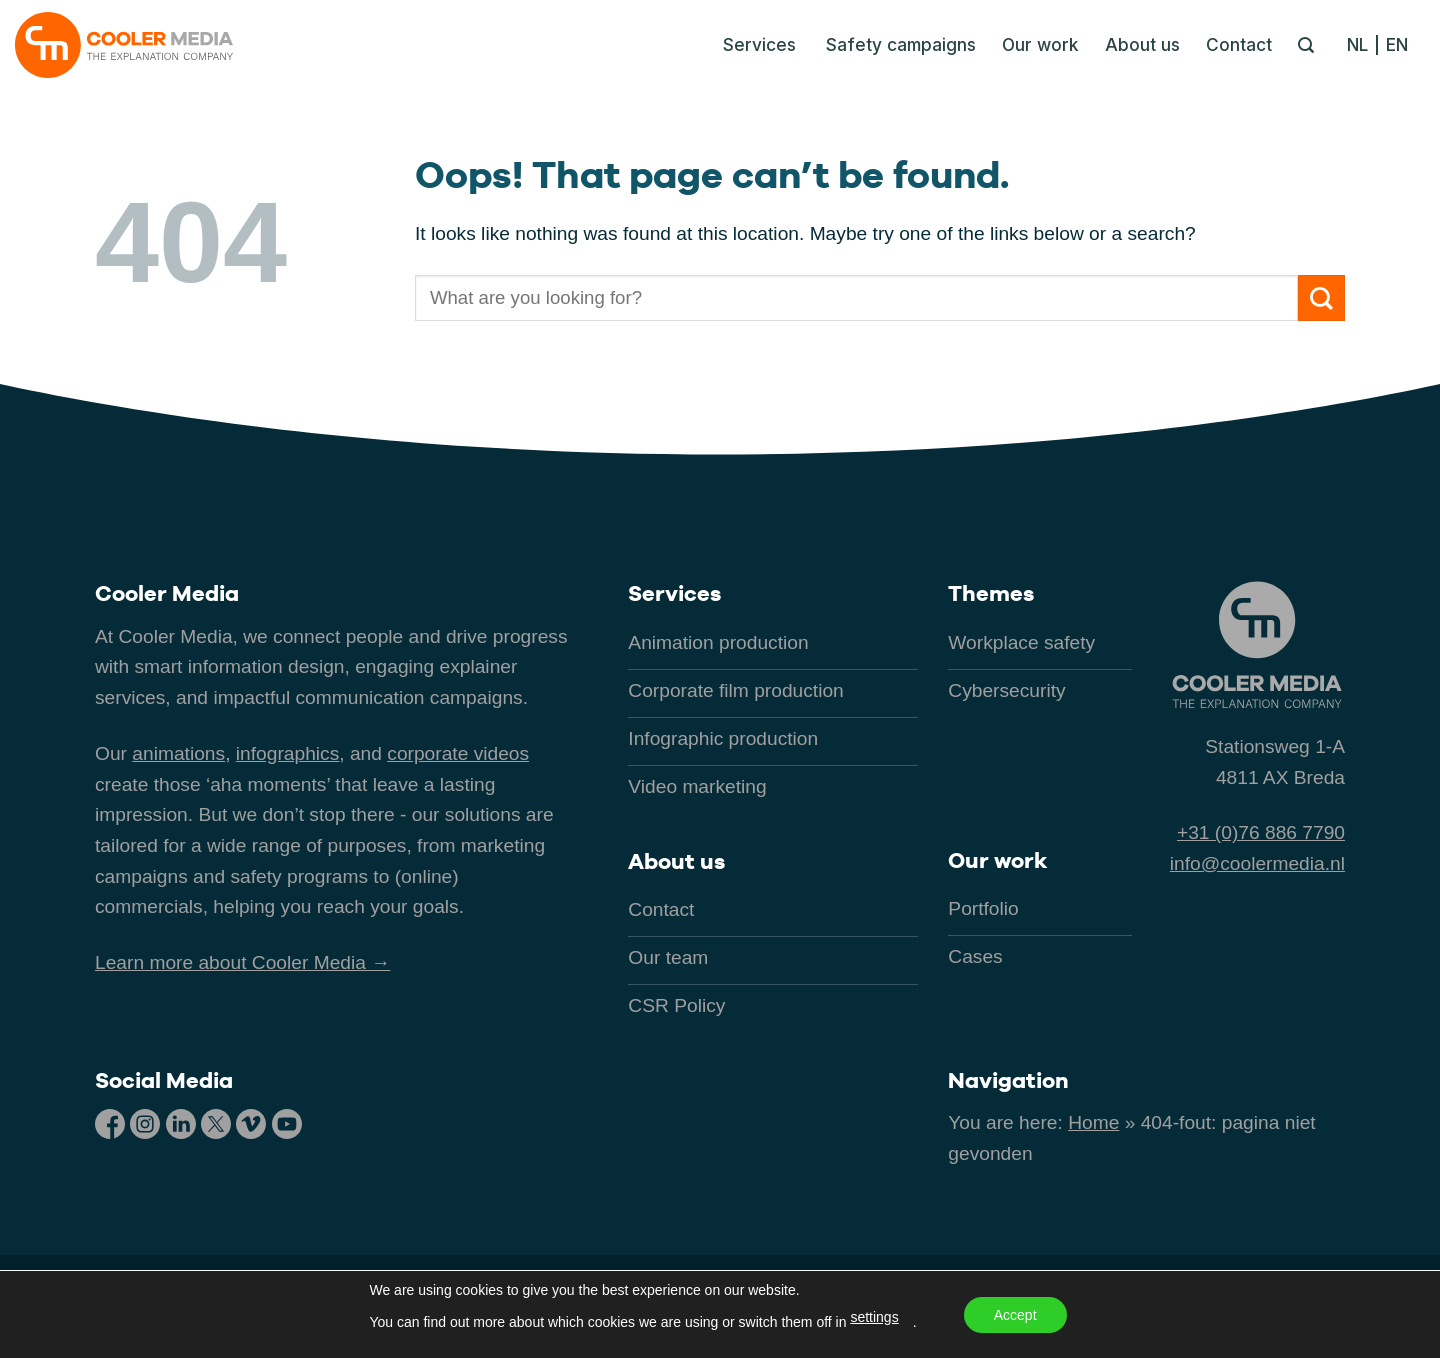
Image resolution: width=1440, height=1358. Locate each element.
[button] (754, 45)
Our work (1040, 44)
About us (1142, 44)
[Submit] (1321, 298)
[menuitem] (1362, 45)
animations (178, 753)
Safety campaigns (901, 44)
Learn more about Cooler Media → (242, 962)
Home (1093, 1122)
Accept (1015, 1315)
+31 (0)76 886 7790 (1261, 832)
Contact (1239, 44)
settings (874, 1317)
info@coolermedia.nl (1257, 863)
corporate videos (458, 753)
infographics (287, 753)
